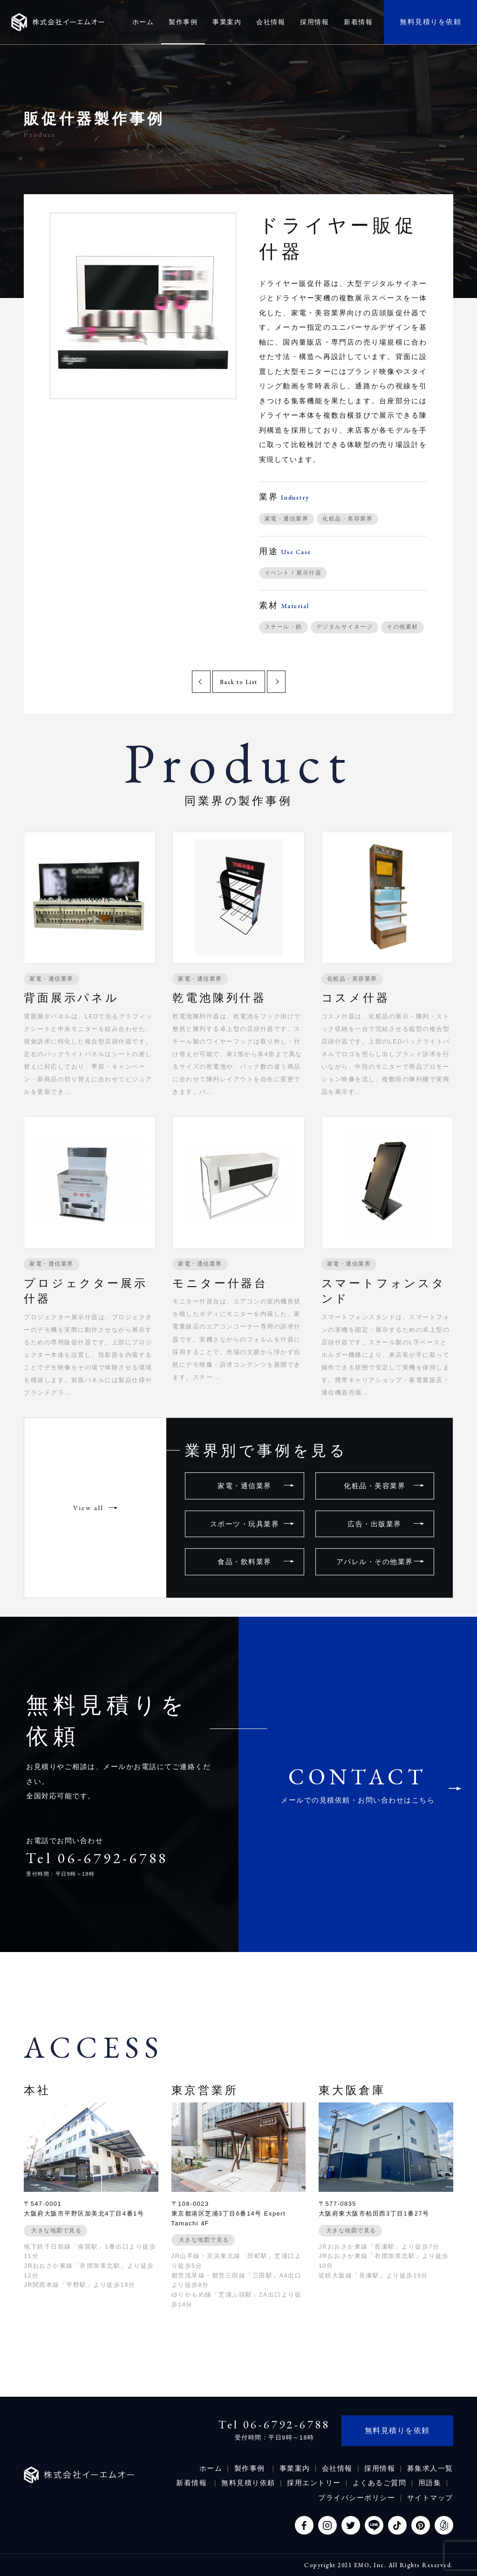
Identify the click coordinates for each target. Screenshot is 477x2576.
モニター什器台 (220, 1283)
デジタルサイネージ (344, 627)
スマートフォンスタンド (383, 1291)
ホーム (211, 2468)
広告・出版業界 (375, 1523)
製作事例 (251, 2468)
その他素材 (402, 627)
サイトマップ (430, 2497)
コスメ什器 (355, 998)
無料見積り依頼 (248, 2483)
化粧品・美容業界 (347, 518)
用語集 (430, 2483)
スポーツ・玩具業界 (244, 1523)
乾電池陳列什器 (219, 998)
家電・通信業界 (287, 518)
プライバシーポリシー (356, 2497)
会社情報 (337, 2468)
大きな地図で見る (56, 2230)
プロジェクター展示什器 (85, 1291)
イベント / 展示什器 (293, 572)
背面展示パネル (71, 998)
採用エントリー (314, 2483)
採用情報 (379, 2468)
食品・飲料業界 (245, 1561)
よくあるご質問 (380, 2483)
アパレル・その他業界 (374, 1561)
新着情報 (193, 2483)
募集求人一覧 (430, 2468)
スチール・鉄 (283, 627)
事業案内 (294, 2468)
